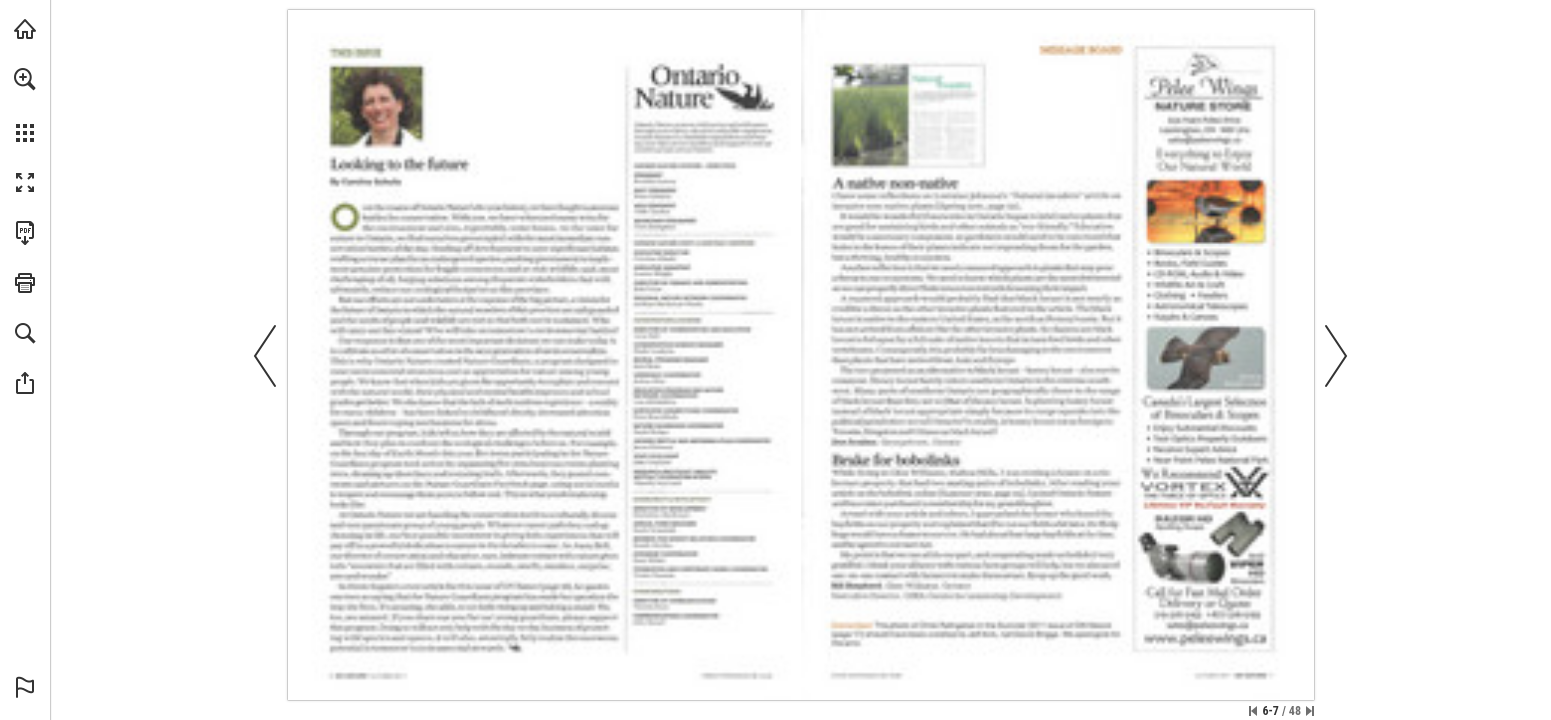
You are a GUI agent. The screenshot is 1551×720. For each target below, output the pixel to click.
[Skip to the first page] (1253, 711)
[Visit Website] (739, 681)
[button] (25, 79)
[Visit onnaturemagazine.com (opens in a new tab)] (25, 29)
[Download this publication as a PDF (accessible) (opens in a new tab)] (25, 233)
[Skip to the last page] (1310, 711)
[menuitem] (25, 105)
